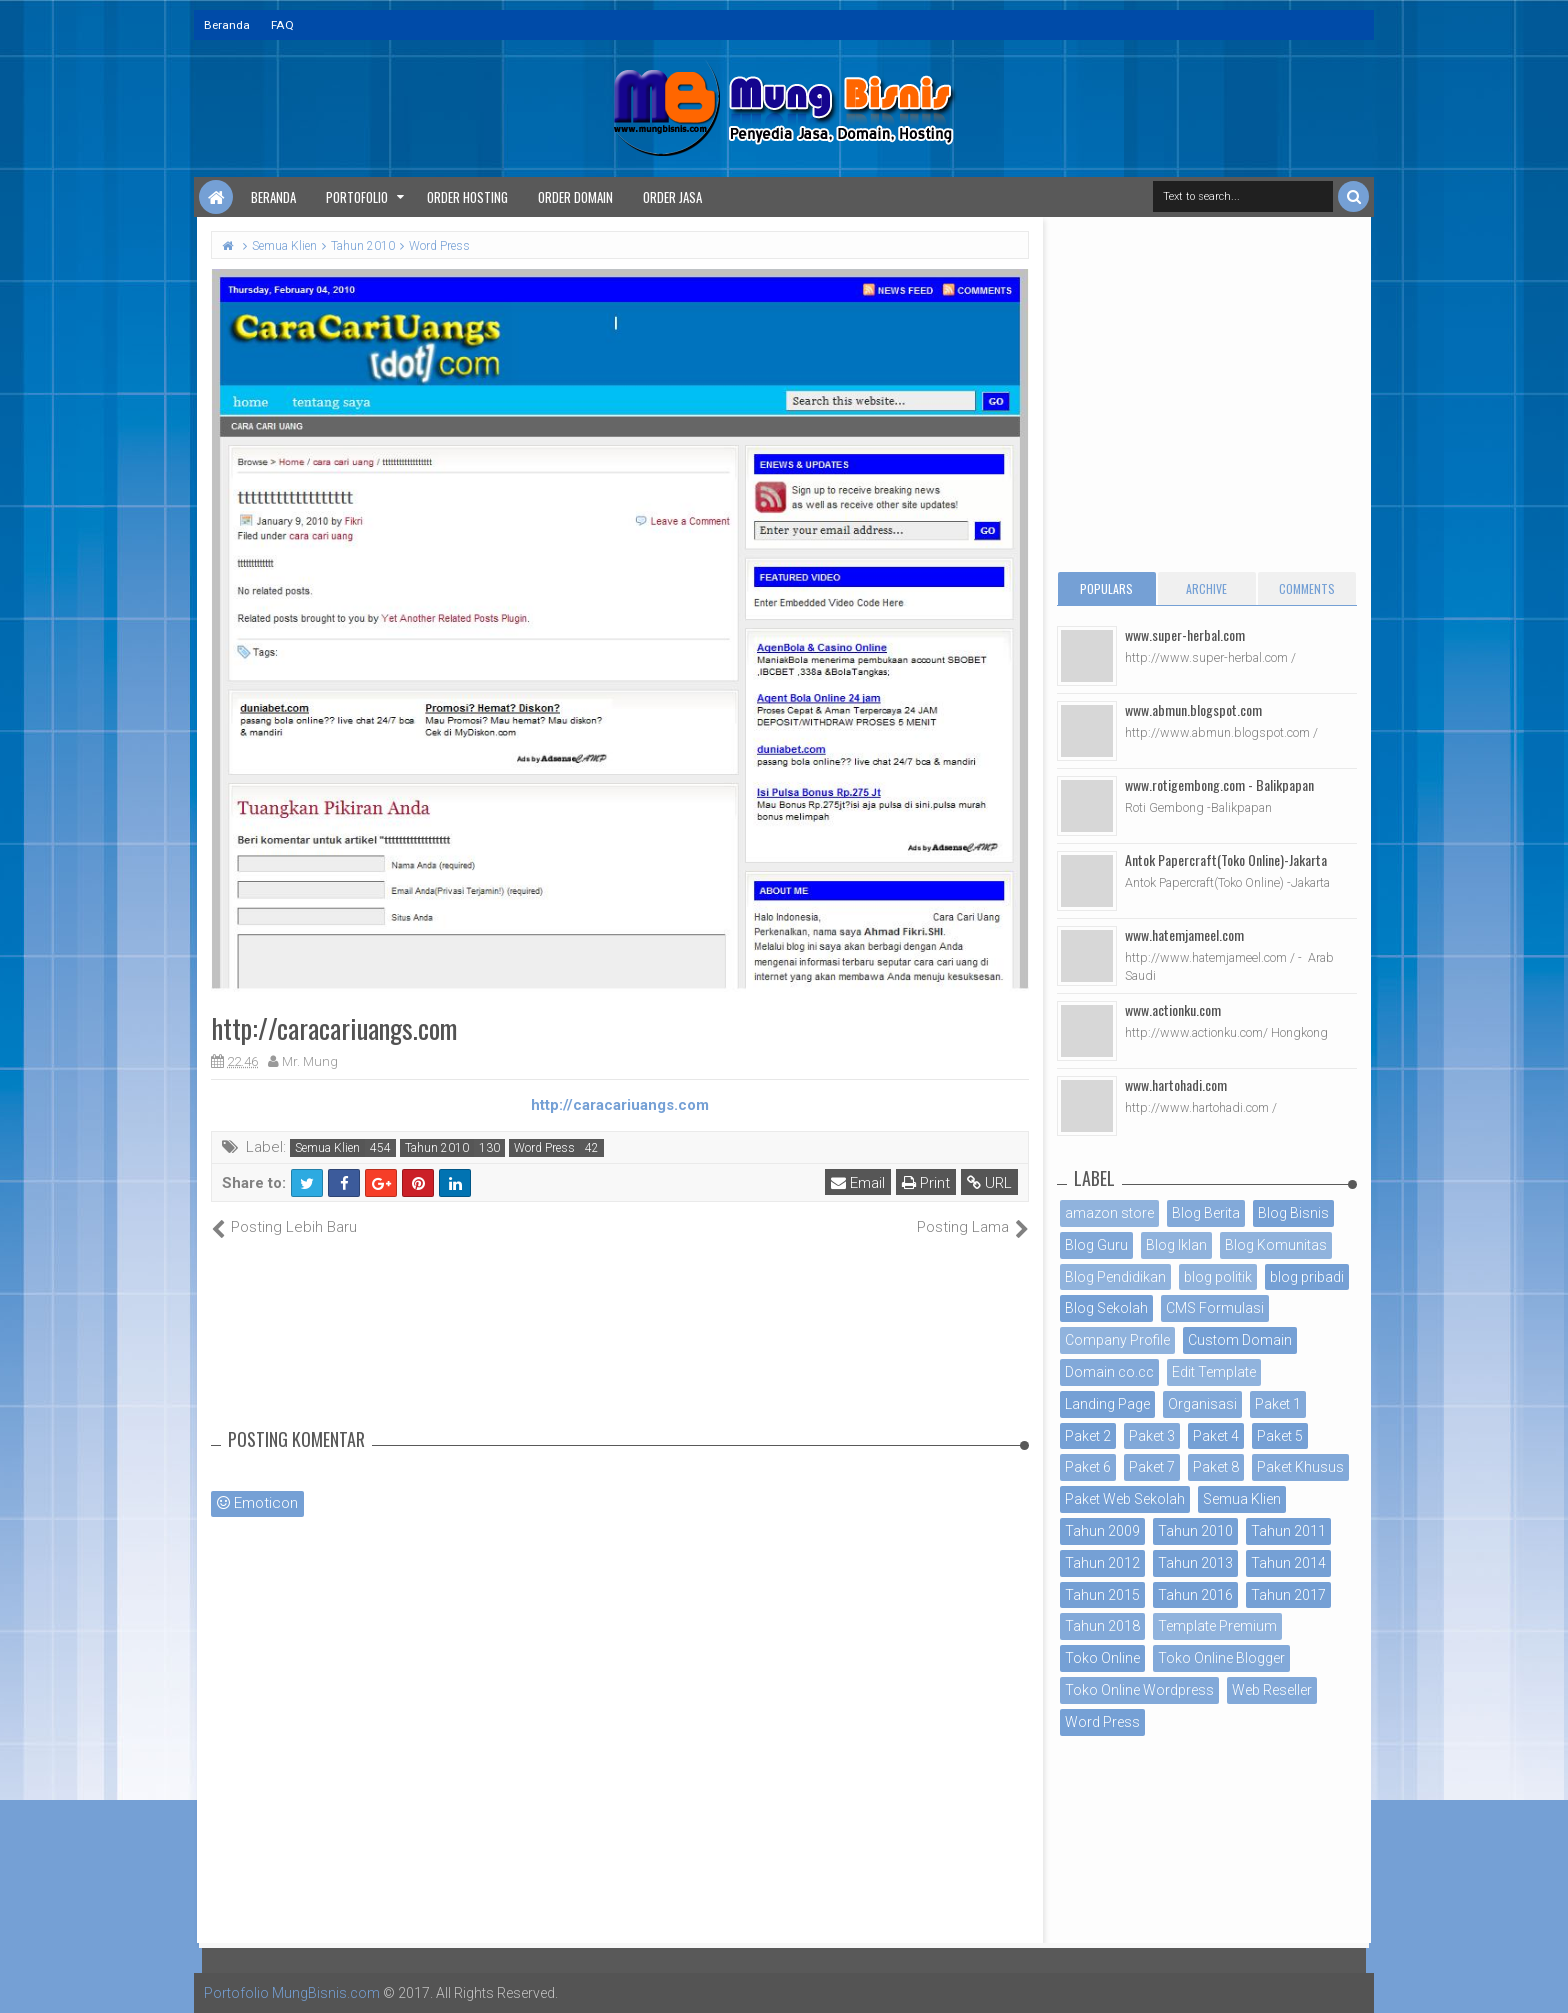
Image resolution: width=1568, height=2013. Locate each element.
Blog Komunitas (1276, 1245)
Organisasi (1202, 1404)
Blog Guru (1096, 1245)
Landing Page (1107, 1404)
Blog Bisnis (1293, 1213)
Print (926, 1183)
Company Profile (1117, 1340)
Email (858, 1183)
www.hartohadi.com (1176, 1084)
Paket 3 (1152, 1436)
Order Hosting (467, 197)
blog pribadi (1307, 1277)
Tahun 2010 (437, 1148)
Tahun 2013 (1195, 1563)
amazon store (1109, 1213)
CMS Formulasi (1215, 1308)
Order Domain (575, 197)
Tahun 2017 (1288, 1595)
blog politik (1218, 1277)
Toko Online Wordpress (1139, 1690)
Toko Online (1102, 1658)
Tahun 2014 (1288, 1563)
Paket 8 (1216, 1467)
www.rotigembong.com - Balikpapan (1219, 784)
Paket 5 (1280, 1436)
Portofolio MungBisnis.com (292, 1993)
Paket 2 (1088, 1436)
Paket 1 (1278, 1404)
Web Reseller (1272, 1690)
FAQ (282, 25)
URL (989, 1183)
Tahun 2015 (1102, 1595)
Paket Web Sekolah (1125, 1499)
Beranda (227, 25)
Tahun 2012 (1102, 1563)
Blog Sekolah (1106, 1308)
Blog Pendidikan (1115, 1277)
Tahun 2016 (1195, 1595)
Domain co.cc (1109, 1372)
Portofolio (357, 197)
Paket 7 (1152, 1467)
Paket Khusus (1300, 1467)
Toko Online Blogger (1221, 1658)
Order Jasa (672, 197)
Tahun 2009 (1102, 1531)
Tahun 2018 (1102, 1626)
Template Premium (1217, 1626)
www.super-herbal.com (1185, 634)
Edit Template (1214, 1372)
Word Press (544, 1148)
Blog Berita (1206, 1213)
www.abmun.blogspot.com (1193, 709)
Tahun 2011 (1288, 1531)
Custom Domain (1240, 1340)
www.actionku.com (1173, 1009)
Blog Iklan (1176, 1245)
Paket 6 (1088, 1467)
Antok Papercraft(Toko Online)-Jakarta (1226, 859)
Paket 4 (1216, 1436)
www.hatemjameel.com (1184, 934)
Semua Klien (327, 1148)
